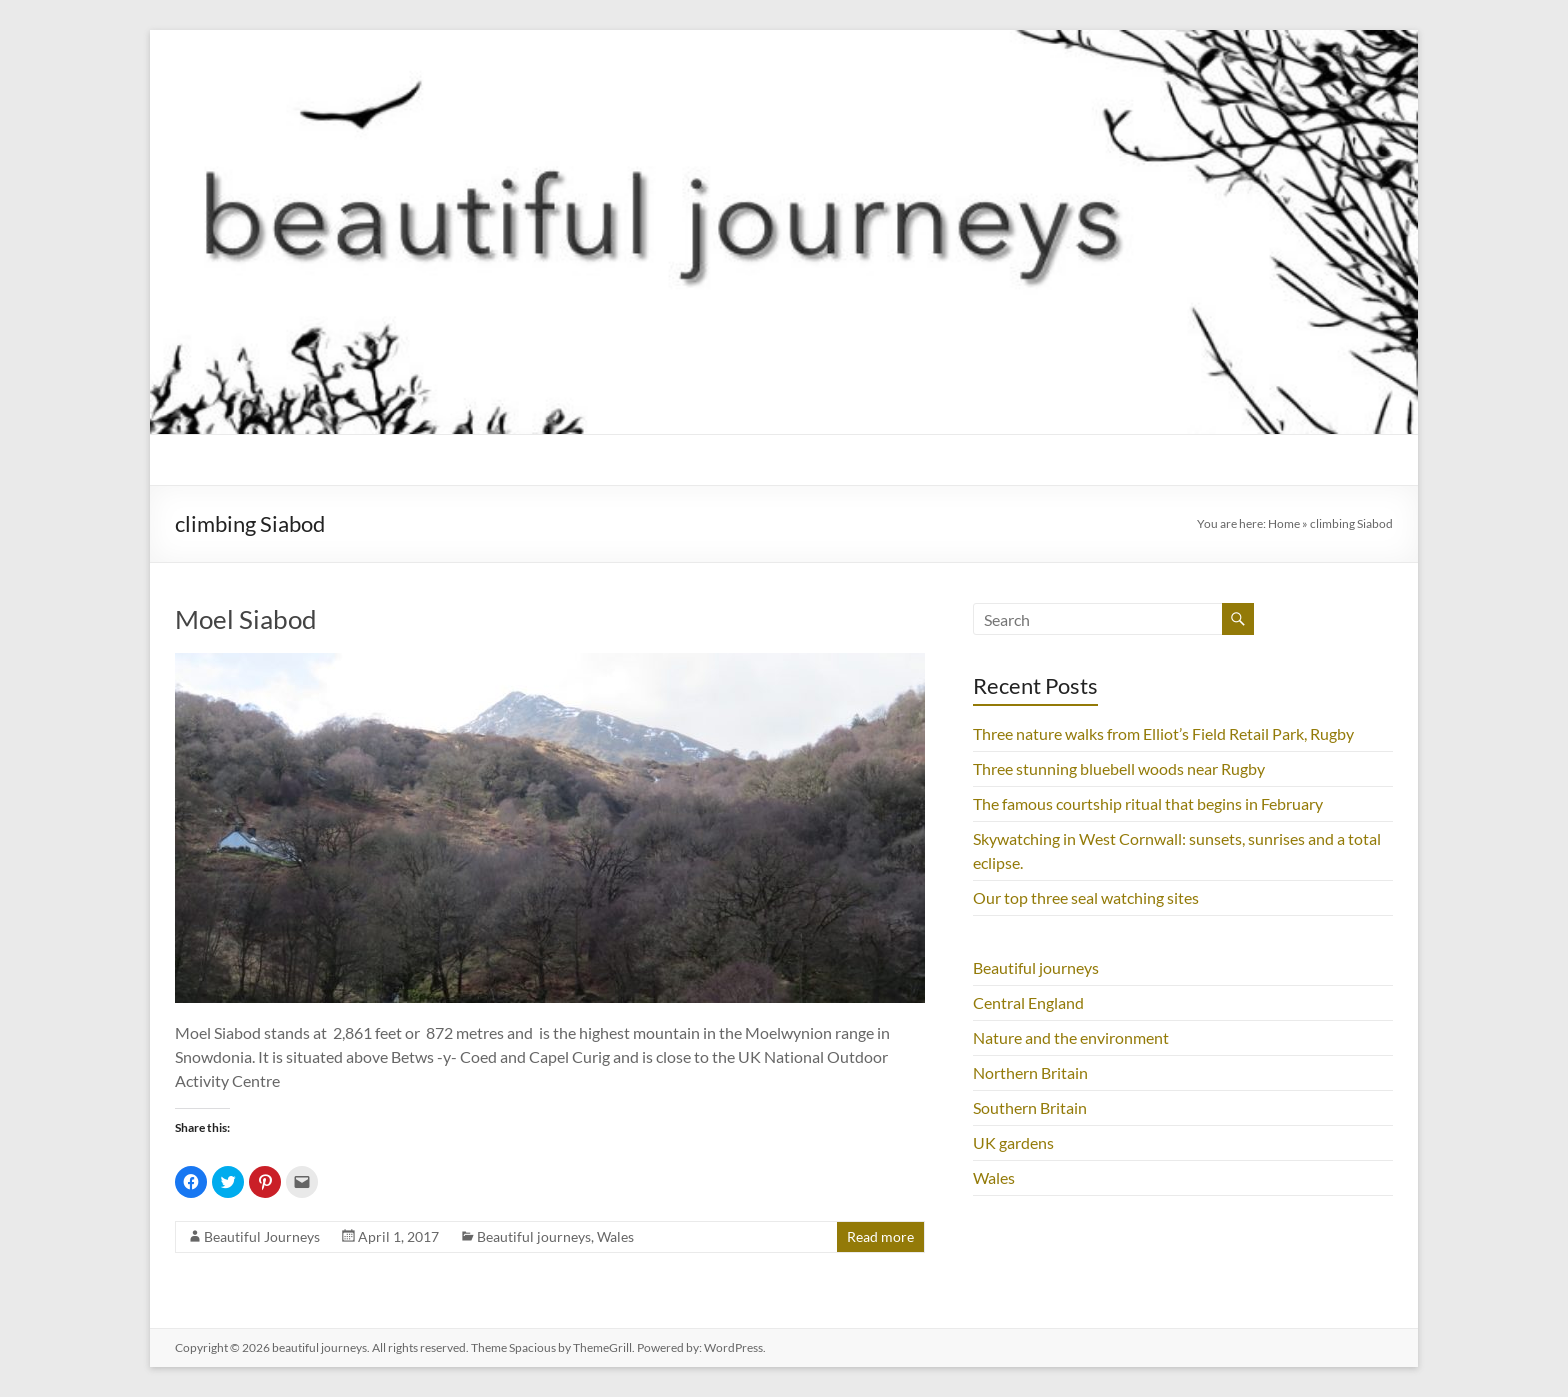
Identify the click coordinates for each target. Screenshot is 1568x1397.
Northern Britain (1030, 1072)
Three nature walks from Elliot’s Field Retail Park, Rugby (1163, 733)
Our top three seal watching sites (1086, 897)
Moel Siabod (246, 619)
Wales (615, 1236)
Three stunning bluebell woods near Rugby (1119, 768)
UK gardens (1013, 1142)
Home (1284, 523)
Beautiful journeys (534, 1236)
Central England (1028, 1002)
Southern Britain (1030, 1107)
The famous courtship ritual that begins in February (1148, 803)
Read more (880, 1236)
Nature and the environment (1071, 1037)
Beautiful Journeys (262, 1236)
